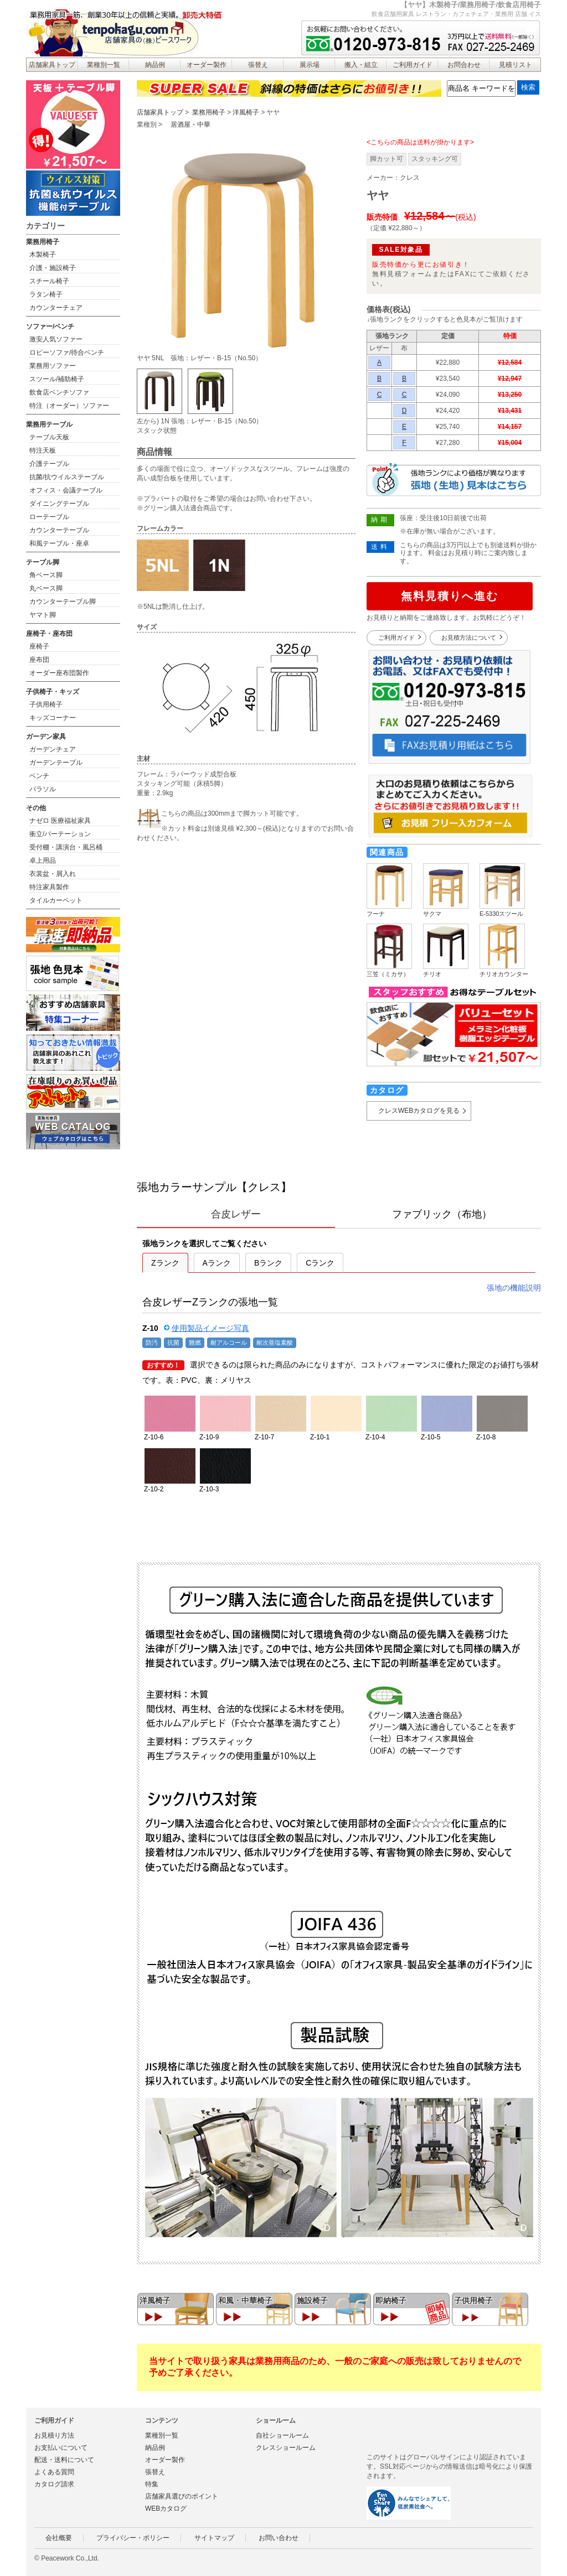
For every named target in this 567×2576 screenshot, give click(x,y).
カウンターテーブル (59, 530)
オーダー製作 (206, 65)
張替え (258, 65)
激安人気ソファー (56, 339)
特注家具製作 (49, 887)
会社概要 (58, 2538)
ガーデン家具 (46, 736)
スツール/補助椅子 (56, 379)
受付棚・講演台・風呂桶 (65, 847)
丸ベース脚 (46, 588)
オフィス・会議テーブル (65, 490)
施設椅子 (312, 2300)
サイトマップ (214, 2538)
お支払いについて (60, 2447)
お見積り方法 (54, 2435)
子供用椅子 (473, 2300)
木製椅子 (42, 254)
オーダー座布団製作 (59, 673)
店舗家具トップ (52, 65)
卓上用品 (42, 860)
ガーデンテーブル (56, 762)
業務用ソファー (52, 366)
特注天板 (42, 450)
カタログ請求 (54, 2484)
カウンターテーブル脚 (62, 601)
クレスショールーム (286, 2447)
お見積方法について (468, 637)
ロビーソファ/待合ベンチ (66, 352)
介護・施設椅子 (52, 268)
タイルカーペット (56, 900)
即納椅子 (390, 2300)
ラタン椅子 (46, 294)
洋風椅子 (246, 112)
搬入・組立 (361, 65)
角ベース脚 (46, 575)
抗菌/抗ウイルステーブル (66, 477)
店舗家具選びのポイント (181, 2496)
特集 (151, 2484)
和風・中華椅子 (245, 2300)
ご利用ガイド (412, 65)
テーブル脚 (42, 562)
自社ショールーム (282, 2435)
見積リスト (515, 65)
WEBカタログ (166, 2508)
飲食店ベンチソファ (59, 392)
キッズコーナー (52, 718)
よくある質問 (54, 2472)
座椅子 (39, 646)
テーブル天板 (49, 437)
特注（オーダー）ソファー (69, 406)
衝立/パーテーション (60, 834)
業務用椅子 (208, 112)
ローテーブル (49, 517)
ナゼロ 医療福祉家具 (60, 821)
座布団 (39, 660)
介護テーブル (49, 464)
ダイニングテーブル (59, 503)
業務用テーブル (49, 424)
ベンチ (39, 776)
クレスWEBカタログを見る (419, 1111)
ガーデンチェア (52, 749)
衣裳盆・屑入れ (52, 874)
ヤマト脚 (42, 615)
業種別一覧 (103, 65)
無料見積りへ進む (449, 596)
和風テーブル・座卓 (59, 543)
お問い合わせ (278, 2538)
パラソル (42, 789)
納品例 (155, 65)
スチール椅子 (49, 281)
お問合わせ (464, 65)
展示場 (309, 65)
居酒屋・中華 (190, 124)
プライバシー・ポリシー (132, 2538)
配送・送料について (64, 2460)
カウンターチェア (56, 308)
